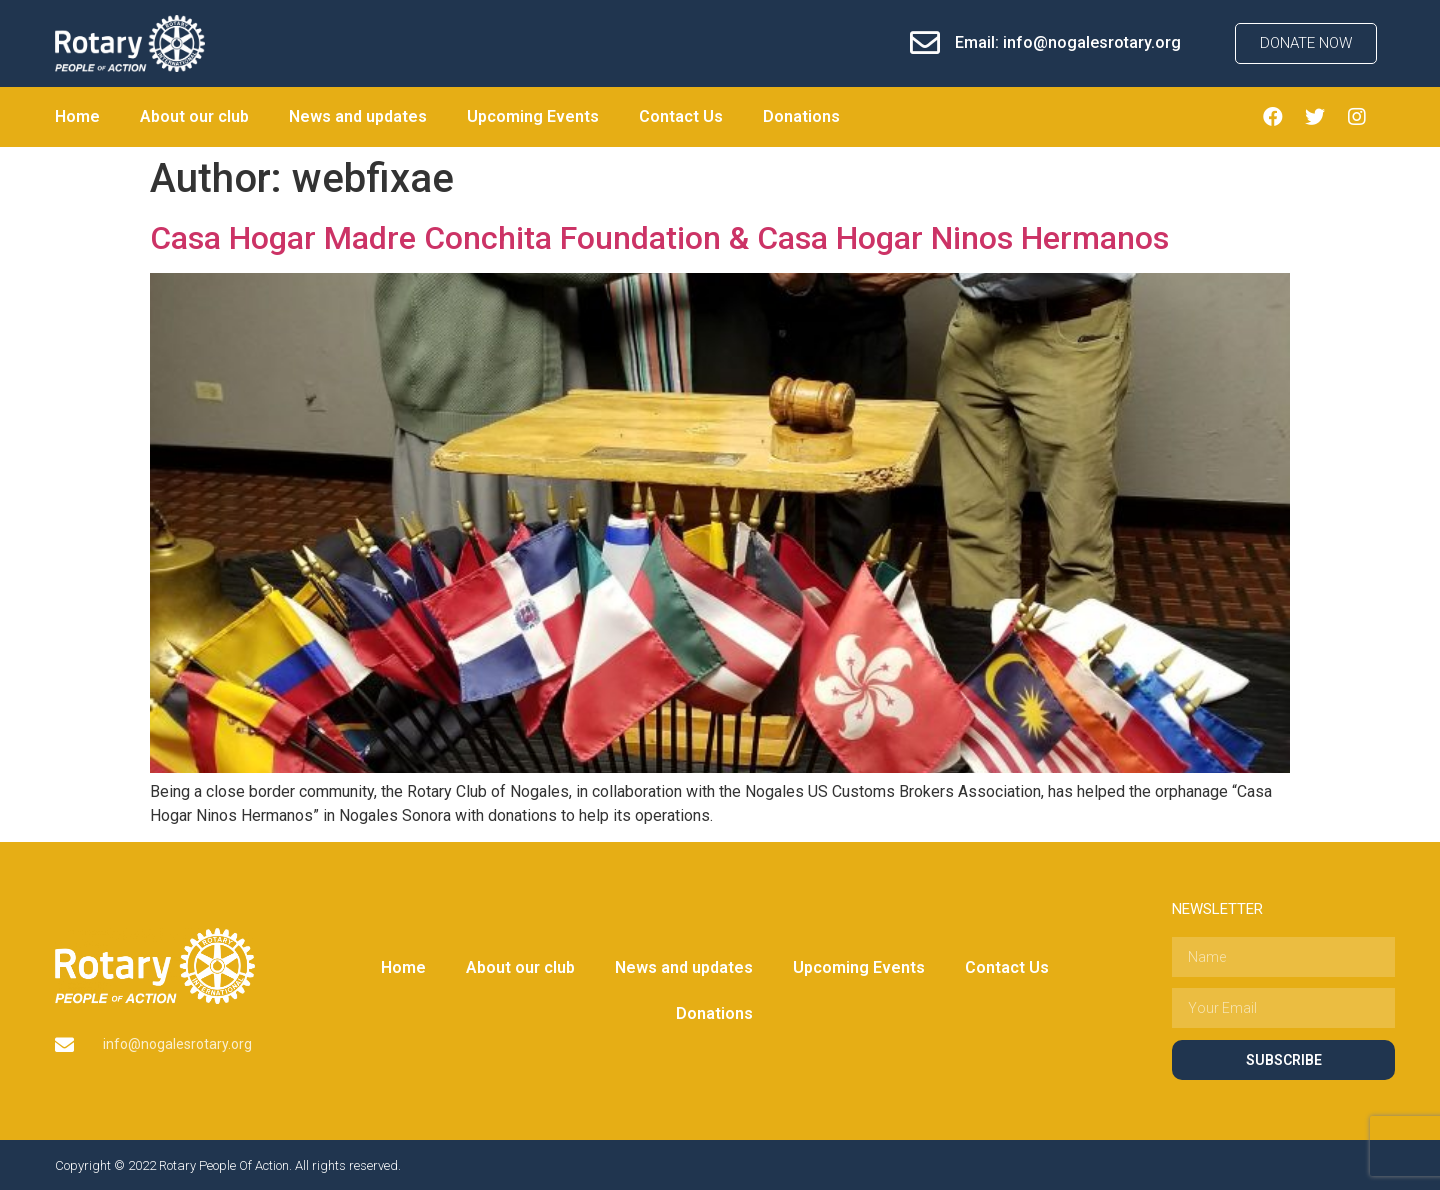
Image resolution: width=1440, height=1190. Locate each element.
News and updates (358, 116)
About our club (194, 116)
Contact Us (681, 116)
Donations (801, 116)
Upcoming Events (533, 116)
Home (77, 116)
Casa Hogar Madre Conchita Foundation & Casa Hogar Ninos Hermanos (659, 238)
